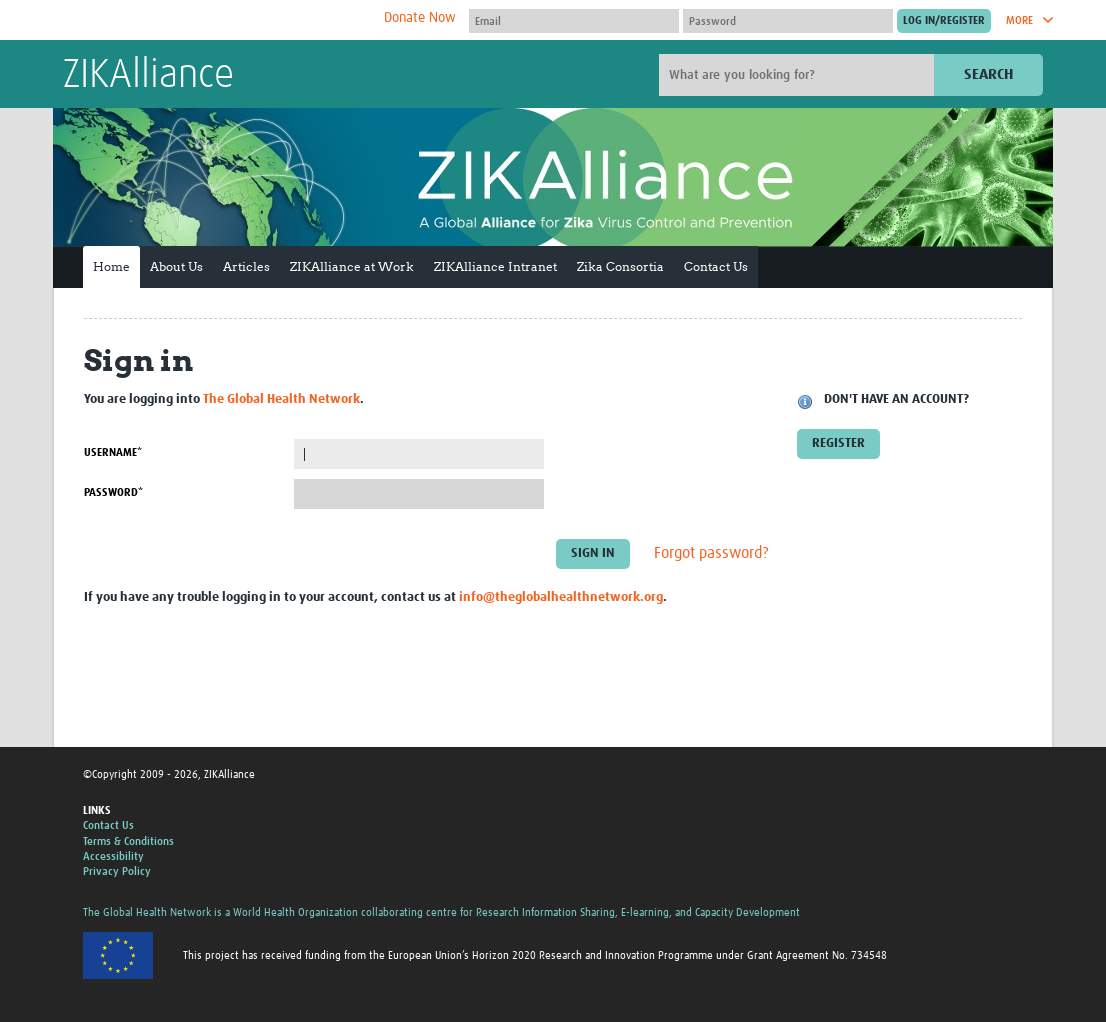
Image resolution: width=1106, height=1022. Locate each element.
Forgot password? (711, 554)
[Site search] (799, 75)
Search (988, 74)
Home (111, 266)
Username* (113, 452)
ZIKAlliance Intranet (495, 266)
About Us (176, 266)
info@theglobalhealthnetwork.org (561, 597)
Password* (113, 492)
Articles (246, 266)
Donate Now (420, 18)
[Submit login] (944, 21)
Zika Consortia (620, 266)
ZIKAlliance (148, 76)
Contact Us (716, 266)
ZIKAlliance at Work (352, 266)
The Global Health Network (212, 20)
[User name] (574, 21)
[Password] (788, 21)
